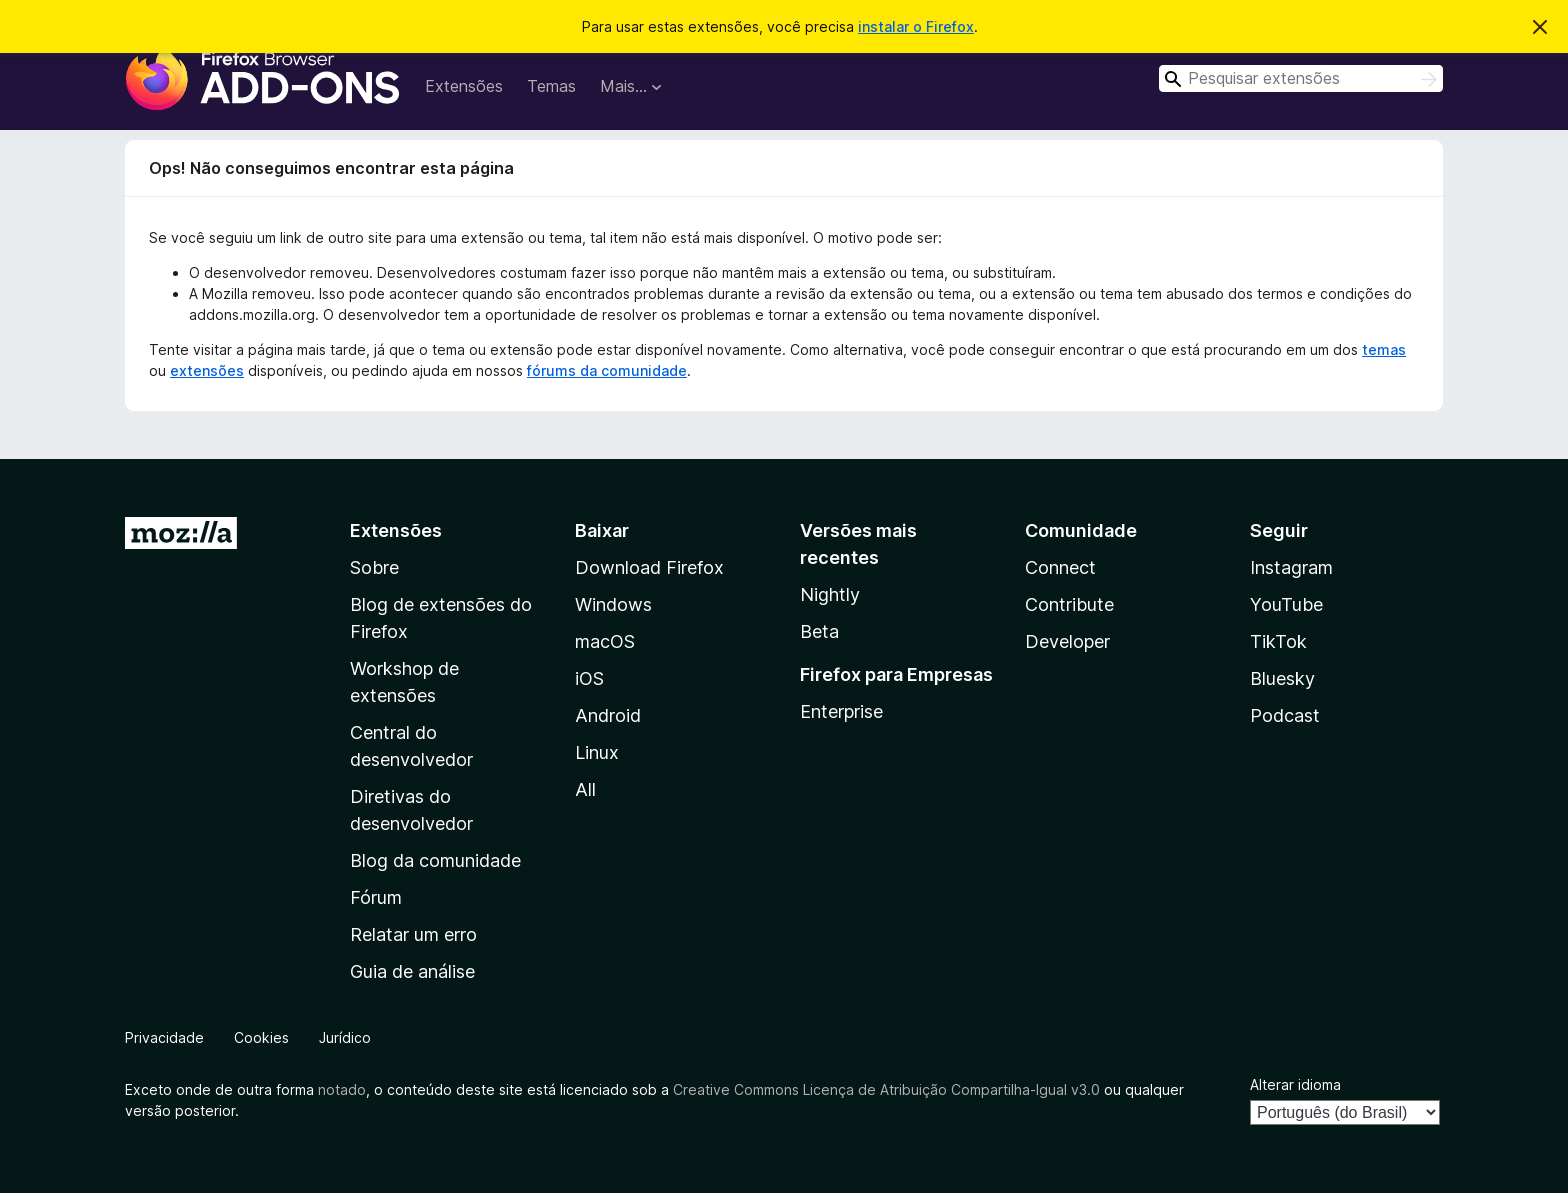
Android (608, 715)
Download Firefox (649, 567)
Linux (597, 752)
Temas (551, 86)
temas (1384, 349)
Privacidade (164, 1037)
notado (342, 1089)
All (585, 789)
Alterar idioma (1295, 1084)
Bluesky (1282, 678)
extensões (207, 370)
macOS (605, 641)
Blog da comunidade (435, 860)
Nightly (830, 594)
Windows (613, 604)
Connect (1060, 567)
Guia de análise (412, 971)
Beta (819, 631)
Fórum (376, 897)
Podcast (1285, 715)
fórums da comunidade (607, 370)
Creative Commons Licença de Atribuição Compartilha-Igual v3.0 (888, 1089)
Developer (1067, 641)
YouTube (1286, 604)
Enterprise (841, 711)
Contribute (1069, 604)
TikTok (1278, 641)
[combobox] (1301, 78)
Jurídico (345, 1037)
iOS (589, 678)
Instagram (1291, 567)
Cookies (261, 1037)
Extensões (464, 86)
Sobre (374, 567)
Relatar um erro (413, 934)
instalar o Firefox (916, 26)
